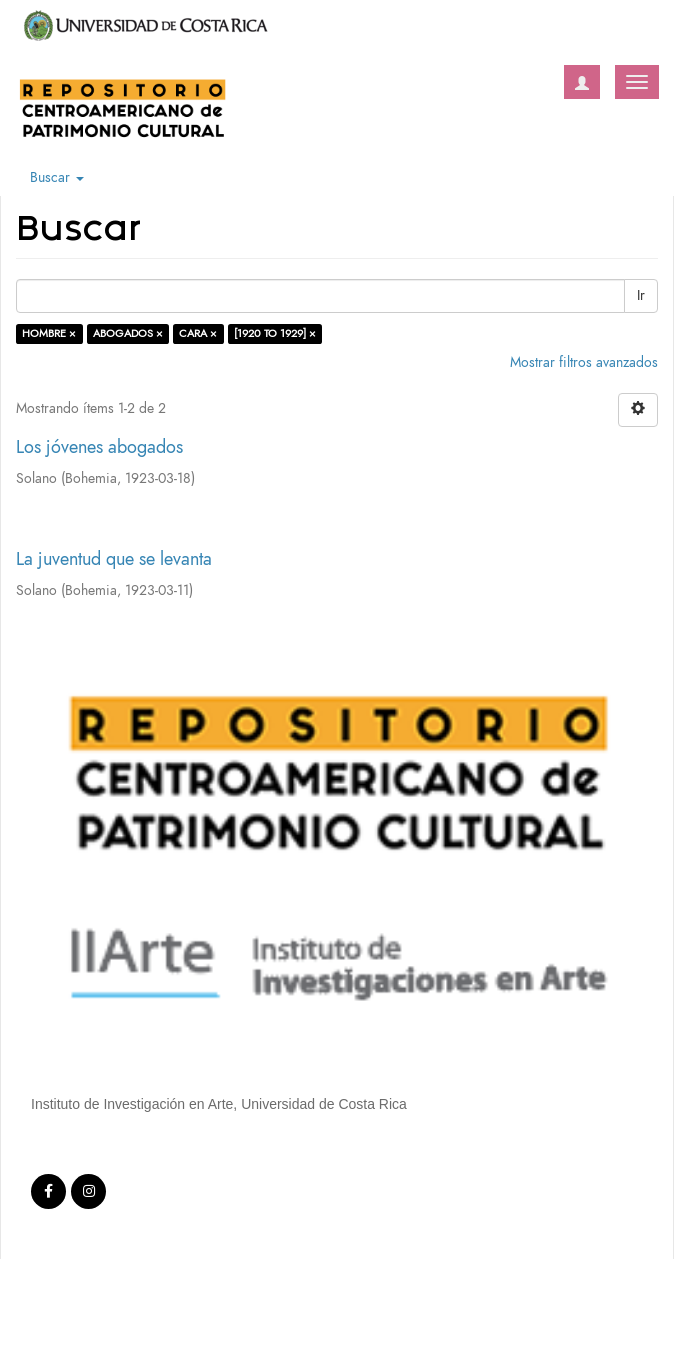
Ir (641, 295)
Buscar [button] (57, 177)
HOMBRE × (49, 333)
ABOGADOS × (128, 333)
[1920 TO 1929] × (275, 333)
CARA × (198, 333)
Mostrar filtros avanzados (584, 362)
